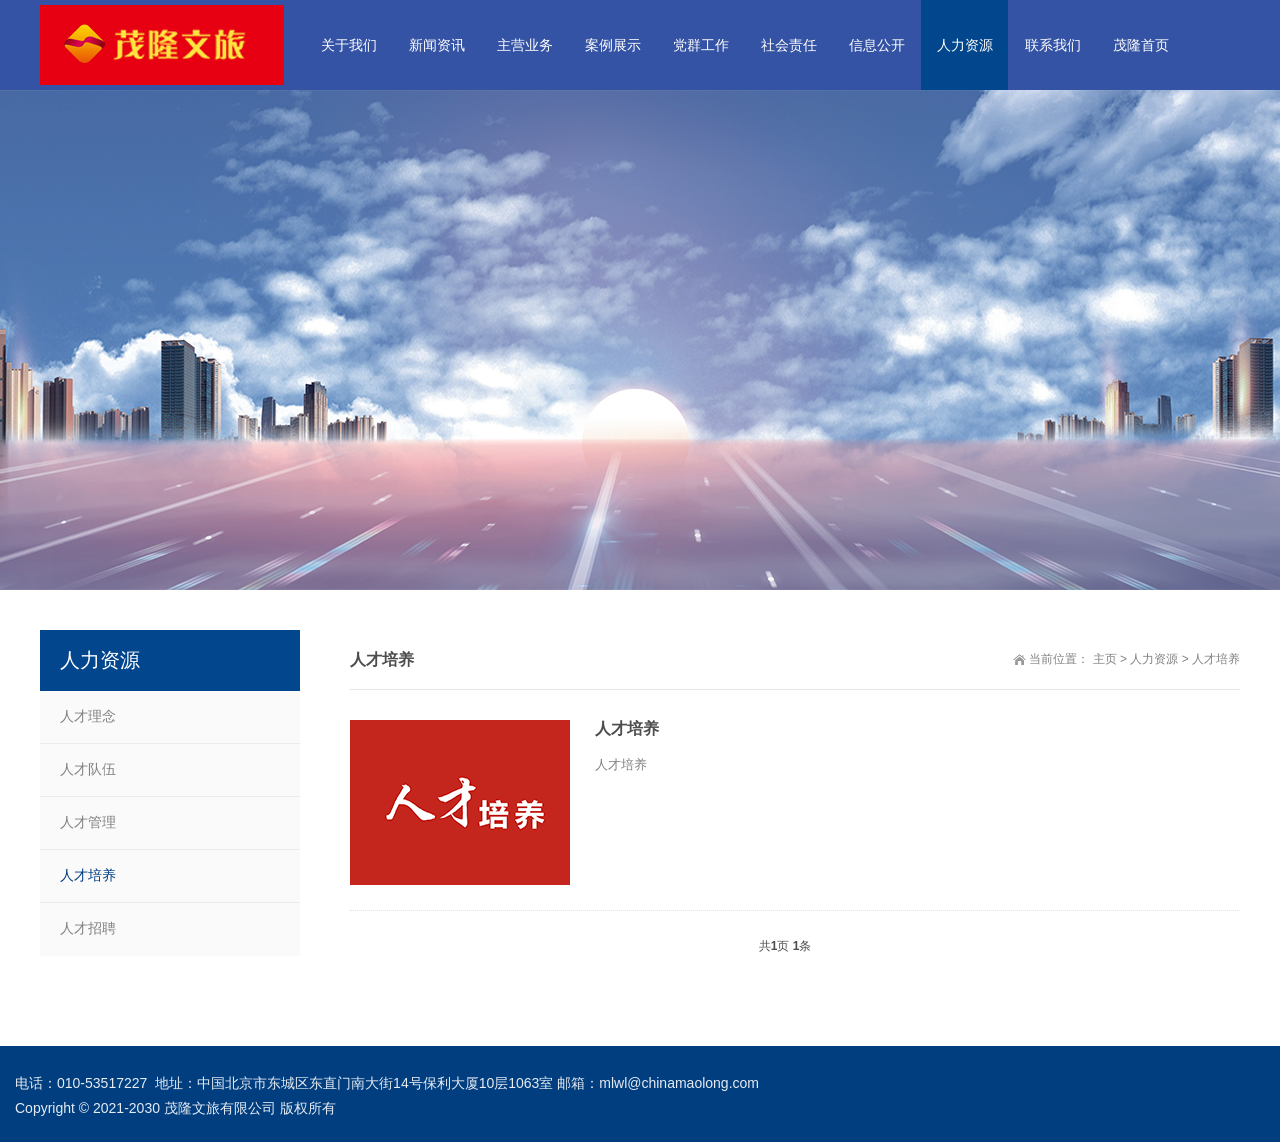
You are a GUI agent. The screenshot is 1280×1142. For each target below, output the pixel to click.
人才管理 (88, 822)
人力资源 (1154, 659)
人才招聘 (88, 928)
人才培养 (1216, 659)
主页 (1105, 659)
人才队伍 (88, 769)
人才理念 (88, 716)
